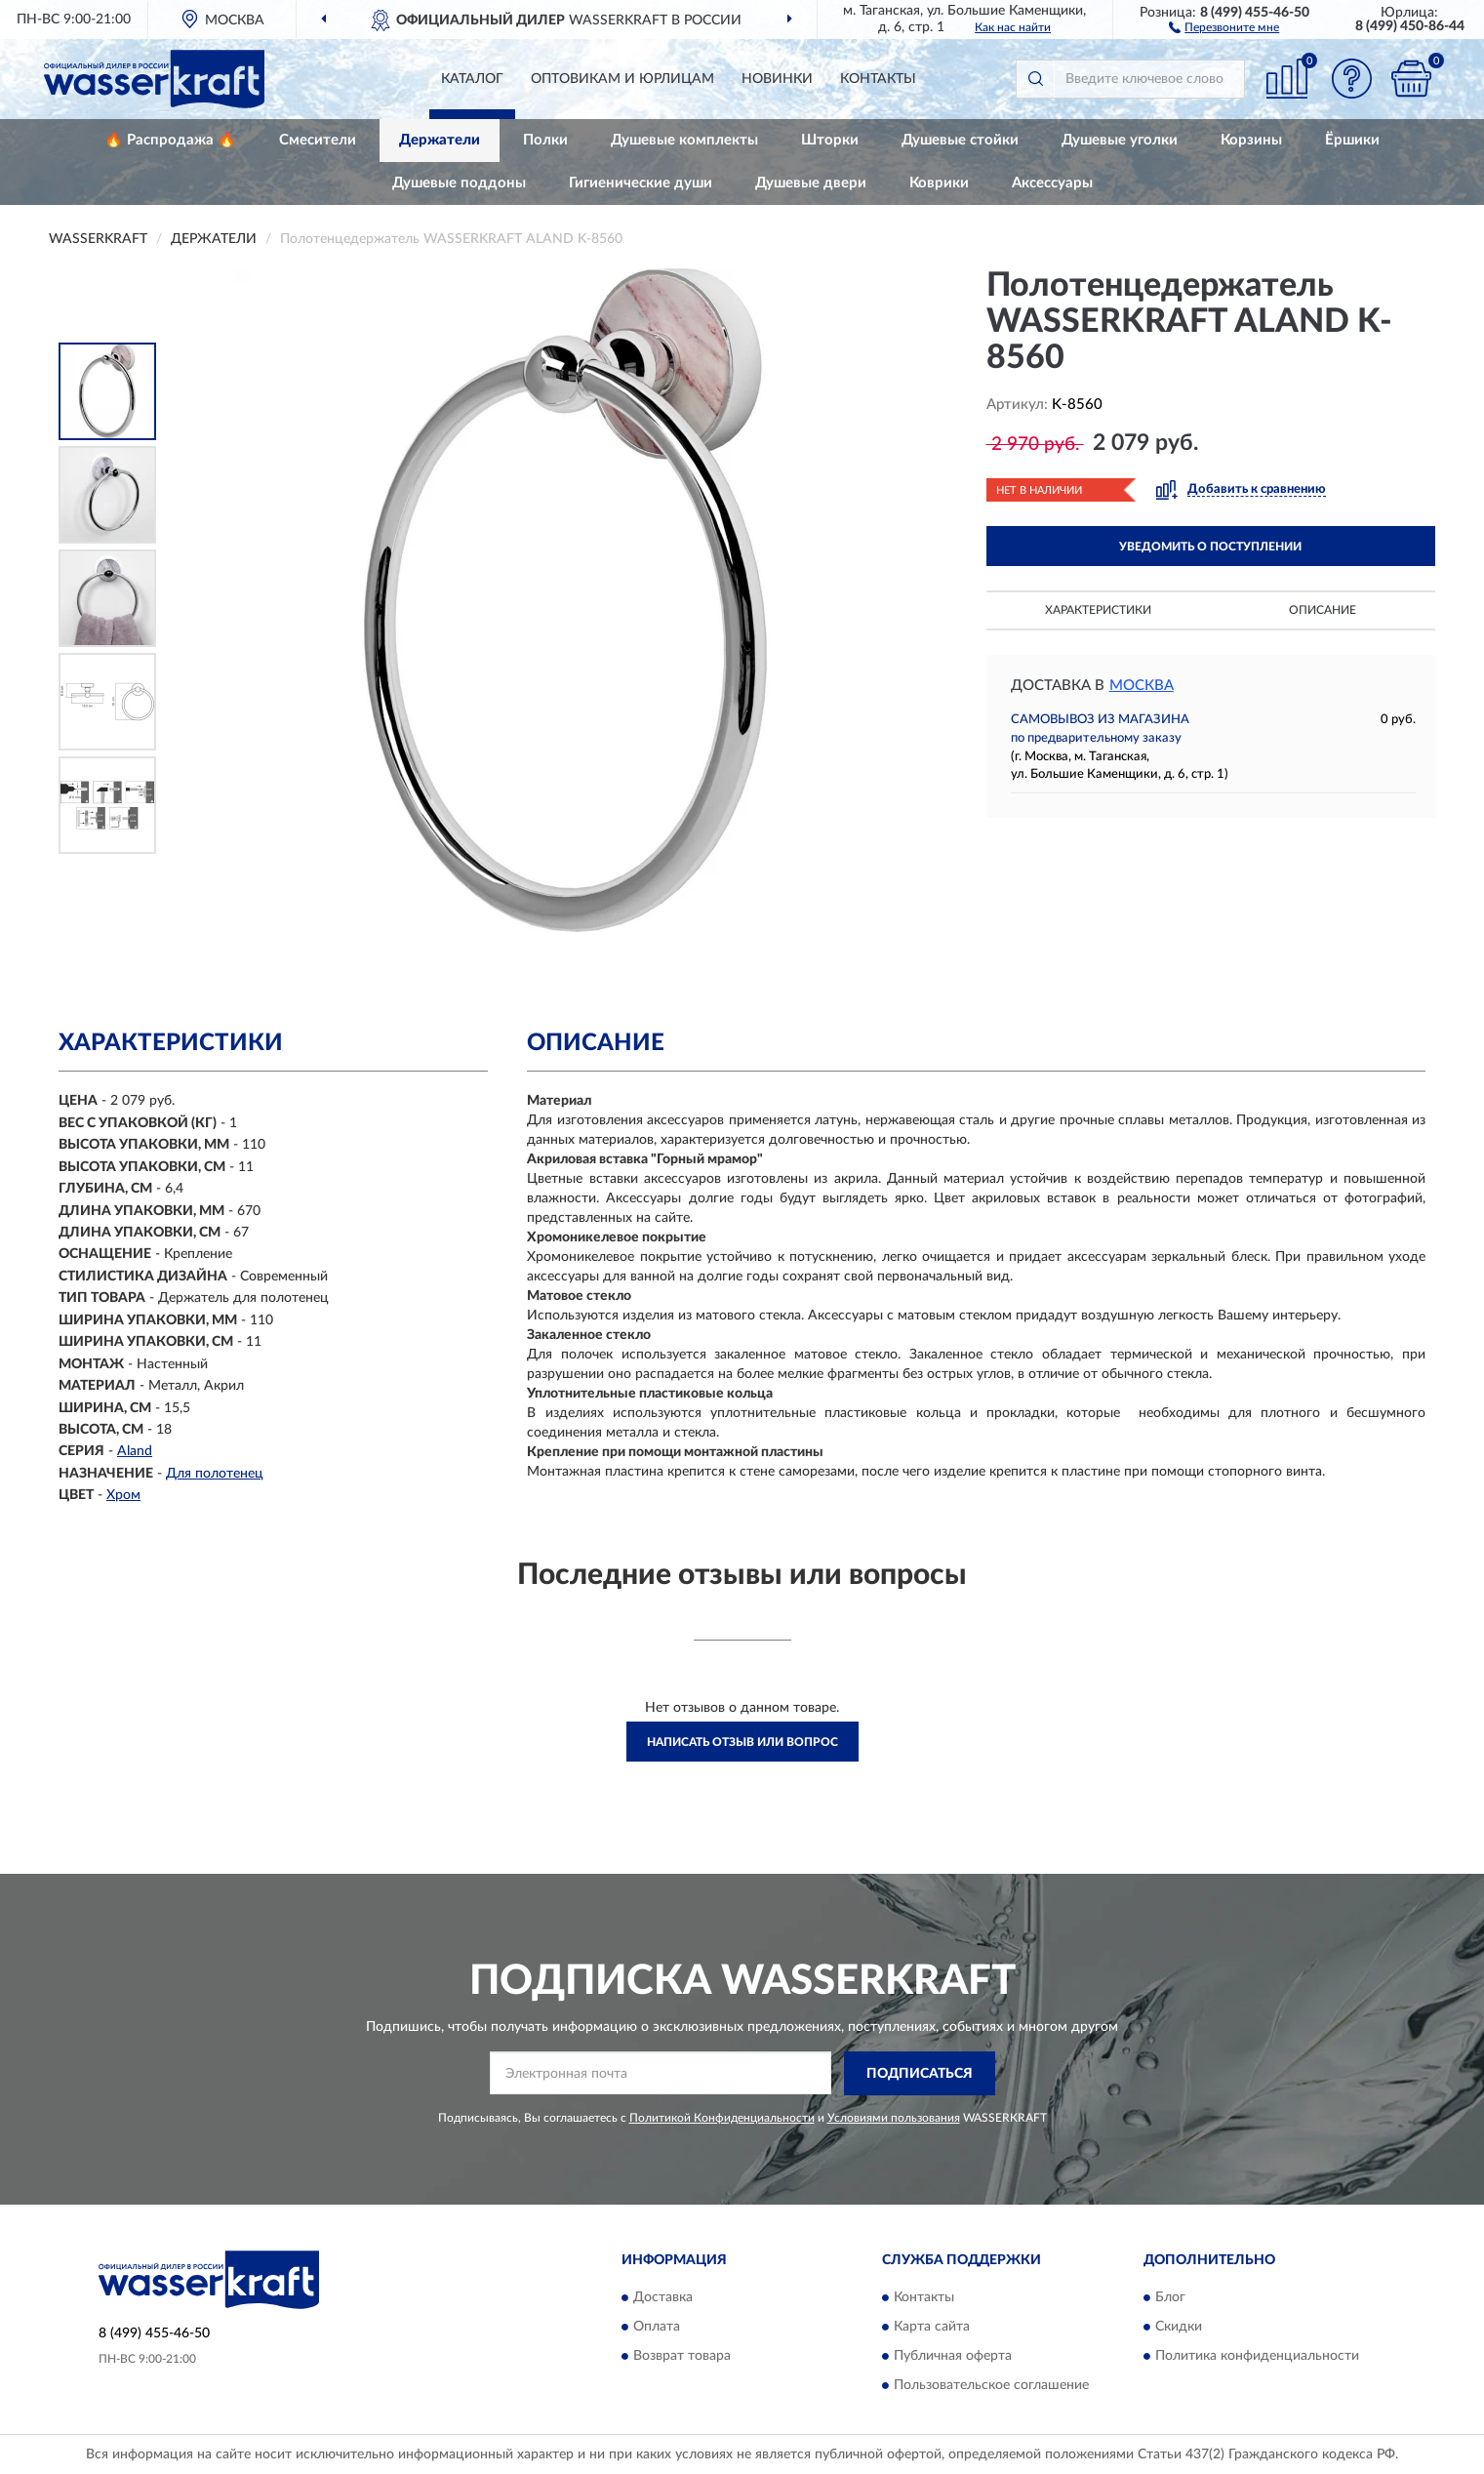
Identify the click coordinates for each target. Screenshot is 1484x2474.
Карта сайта (932, 2327)
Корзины (1251, 140)
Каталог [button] (472, 79)
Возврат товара (682, 2357)
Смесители (317, 140)
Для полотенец (214, 1473)
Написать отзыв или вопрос (742, 1742)
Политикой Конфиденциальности (722, 2118)
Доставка (663, 2298)
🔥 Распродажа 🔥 (170, 140)
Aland (134, 1451)
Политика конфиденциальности (1257, 2357)
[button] (1224, 26)
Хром (123, 1495)
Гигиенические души (640, 183)
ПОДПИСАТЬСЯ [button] (919, 2074)
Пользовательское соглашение (991, 2386)
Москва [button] (1141, 685)
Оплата (656, 2327)
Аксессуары (1052, 183)
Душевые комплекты (684, 140)
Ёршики (1352, 140)
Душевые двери (810, 183)
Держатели (439, 140)
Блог (1170, 2298)
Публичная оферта (953, 2357)
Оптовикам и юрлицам (622, 79)
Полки (545, 140)
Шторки (830, 140)
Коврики (939, 183)
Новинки (777, 79)
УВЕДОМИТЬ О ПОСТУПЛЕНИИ (1210, 546)
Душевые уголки (1120, 140)
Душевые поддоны (459, 183)
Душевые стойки (960, 140)
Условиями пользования (893, 2118)
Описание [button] (1322, 610)
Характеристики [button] (1098, 610)
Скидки (1178, 2327)
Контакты (878, 79)
